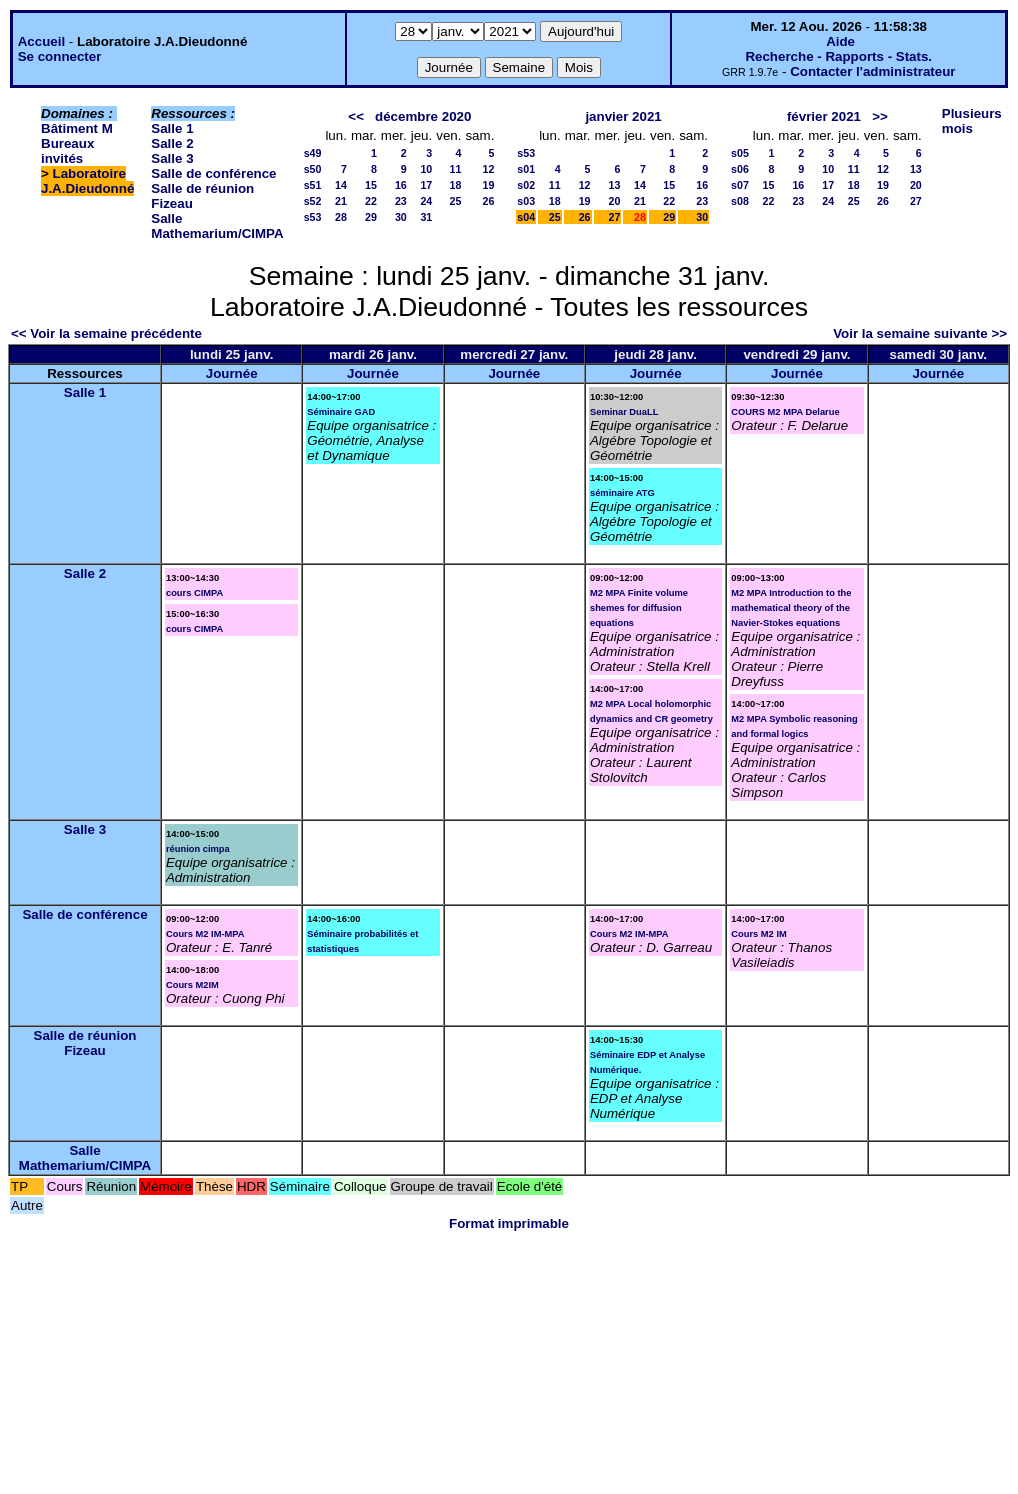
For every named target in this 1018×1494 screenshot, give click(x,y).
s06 (740, 169)
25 (456, 201)
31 (426, 217)
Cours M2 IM (758, 934)
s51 (313, 185)
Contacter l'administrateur (872, 71)
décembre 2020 (423, 116)
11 (456, 169)
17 (426, 185)
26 (488, 201)
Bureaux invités (67, 151)
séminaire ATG (622, 493)
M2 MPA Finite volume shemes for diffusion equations (639, 608)
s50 (313, 169)
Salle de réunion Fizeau (85, 1043)
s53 (313, 217)
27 (615, 217)
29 (371, 217)
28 (341, 217)
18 (456, 185)
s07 (740, 185)
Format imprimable (509, 1223)
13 (615, 185)
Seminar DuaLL (624, 412)
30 (401, 217)
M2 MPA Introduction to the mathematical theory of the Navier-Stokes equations (791, 608)
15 (371, 185)
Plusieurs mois (972, 121)
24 (426, 201)
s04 (526, 217)
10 (426, 169)
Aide (840, 41)
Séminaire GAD (341, 412)
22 (371, 201)
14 (341, 185)
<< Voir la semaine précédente (106, 333)
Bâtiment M (77, 128)
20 (615, 201)
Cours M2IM (192, 985)
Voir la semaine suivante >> (920, 333)
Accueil (41, 41)
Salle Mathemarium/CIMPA (217, 226)
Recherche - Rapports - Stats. (838, 56)
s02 (526, 185)
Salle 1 (172, 128)
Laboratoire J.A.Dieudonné (87, 181)
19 (488, 185)
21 (341, 201)
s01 (526, 169)
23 (401, 201)
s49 (313, 153)
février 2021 (824, 116)
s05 (740, 153)
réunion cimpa (198, 849)
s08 (740, 201)
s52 (313, 201)
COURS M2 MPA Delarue (785, 412)
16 (401, 185)
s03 (526, 201)
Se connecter (60, 56)
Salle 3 (172, 158)
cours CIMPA (194, 593)
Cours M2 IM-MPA (205, 934)
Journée (232, 373)
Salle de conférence (213, 173)
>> (880, 116)
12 (488, 169)
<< (356, 116)
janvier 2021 (623, 116)
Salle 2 (172, 143)
